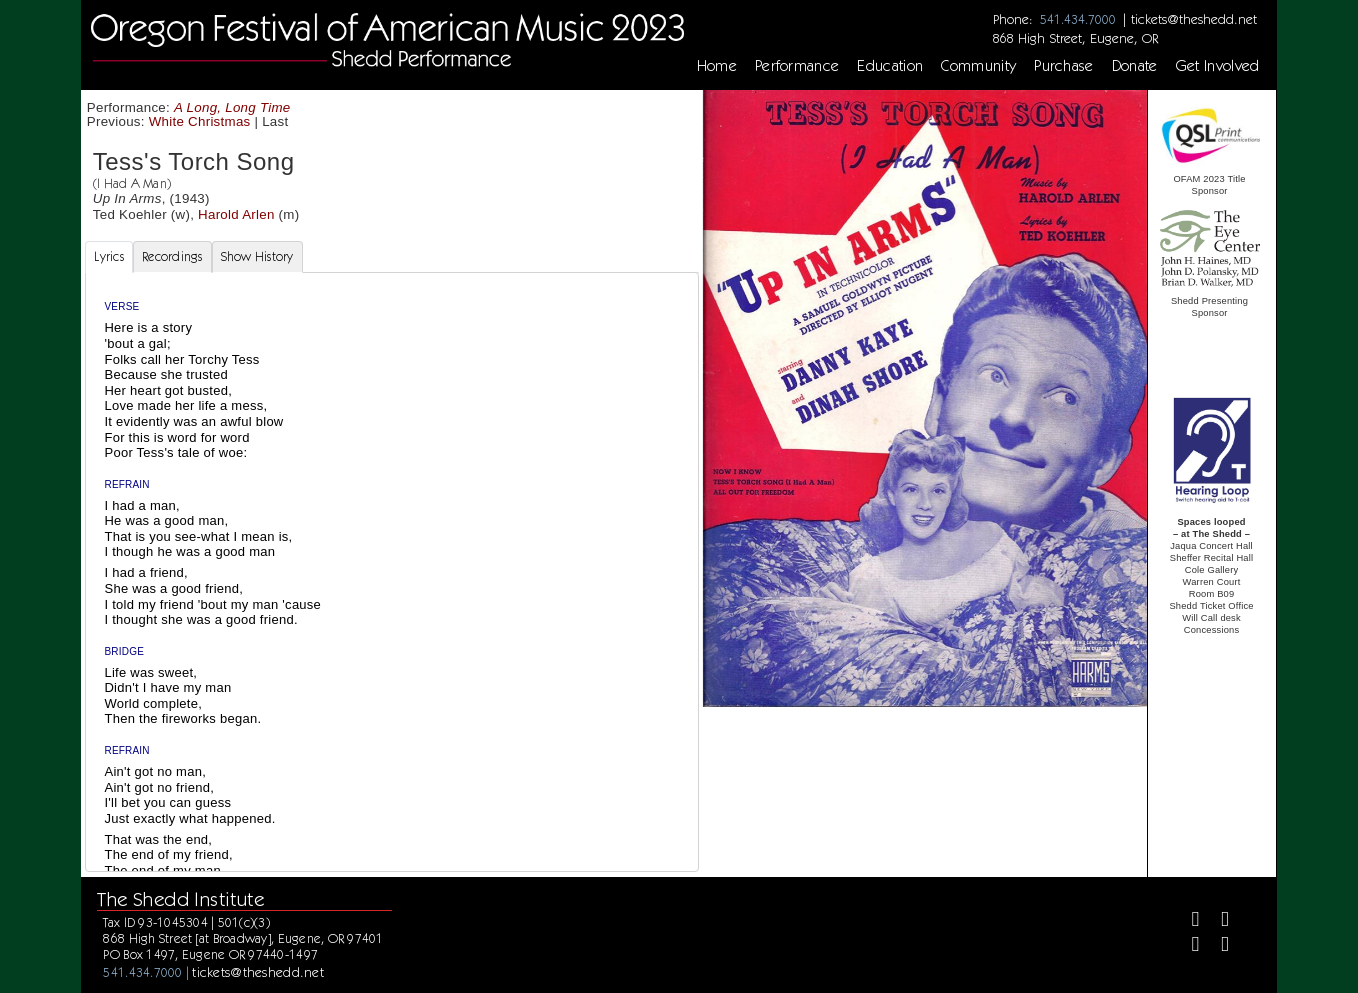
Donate (1135, 66)
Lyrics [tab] (109, 256)
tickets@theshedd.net (1194, 19)
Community (978, 66)
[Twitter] (1216, 921)
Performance (797, 66)
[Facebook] (1187, 921)
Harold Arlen (236, 214)
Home (717, 66)
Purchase (1064, 66)
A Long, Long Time (232, 107)
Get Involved (1218, 66)
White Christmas (200, 121)
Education (890, 66)
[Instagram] (1187, 946)
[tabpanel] (391, 588)
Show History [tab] (257, 256)
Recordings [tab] (172, 256)
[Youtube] (1216, 946)
